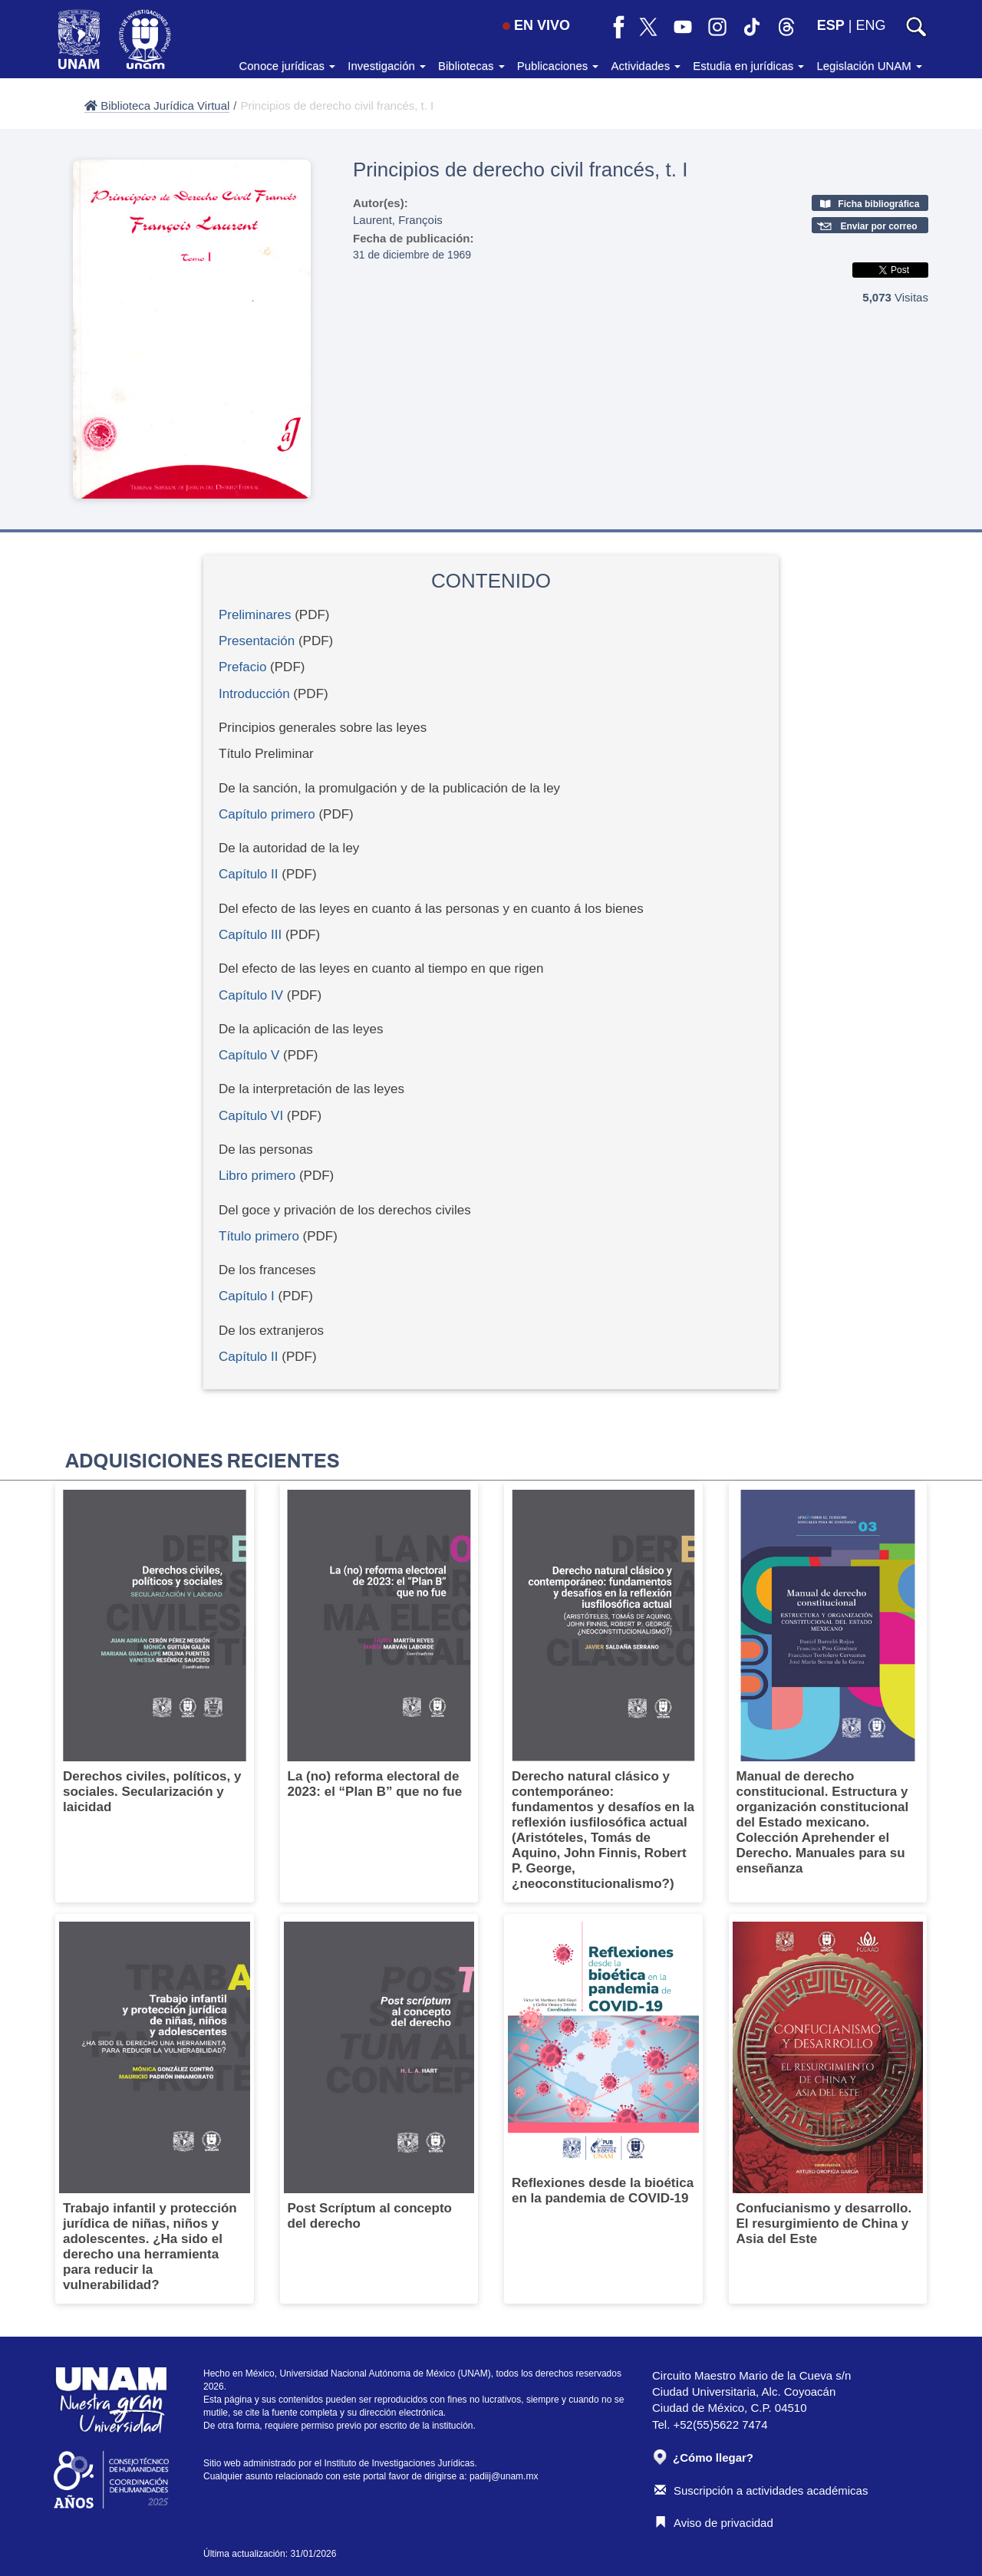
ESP (831, 25)
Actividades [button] (645, 65)
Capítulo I (247, 1296)
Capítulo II (248, 874)
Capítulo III (250, 934)
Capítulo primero (268, 814)
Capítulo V (249, 1055)
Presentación (258, 641)
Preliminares (255, 615)
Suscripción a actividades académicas (761, 2490)
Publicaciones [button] (558, 65)
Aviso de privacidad (713, 2522)
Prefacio (242, 667)
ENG (870, 25)
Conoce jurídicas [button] (287, 65)
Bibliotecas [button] (471, 65)
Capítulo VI (251, 1115)
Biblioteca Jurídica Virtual (156, 105)
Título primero (261, 1236)
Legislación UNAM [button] (869, 65)
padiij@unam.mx (504, 2476)
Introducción (254, 694)
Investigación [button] (387, 65)
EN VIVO (536, 25)
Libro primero (257, 1175)
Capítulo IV (251, 995)
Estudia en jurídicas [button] (748, 65)
